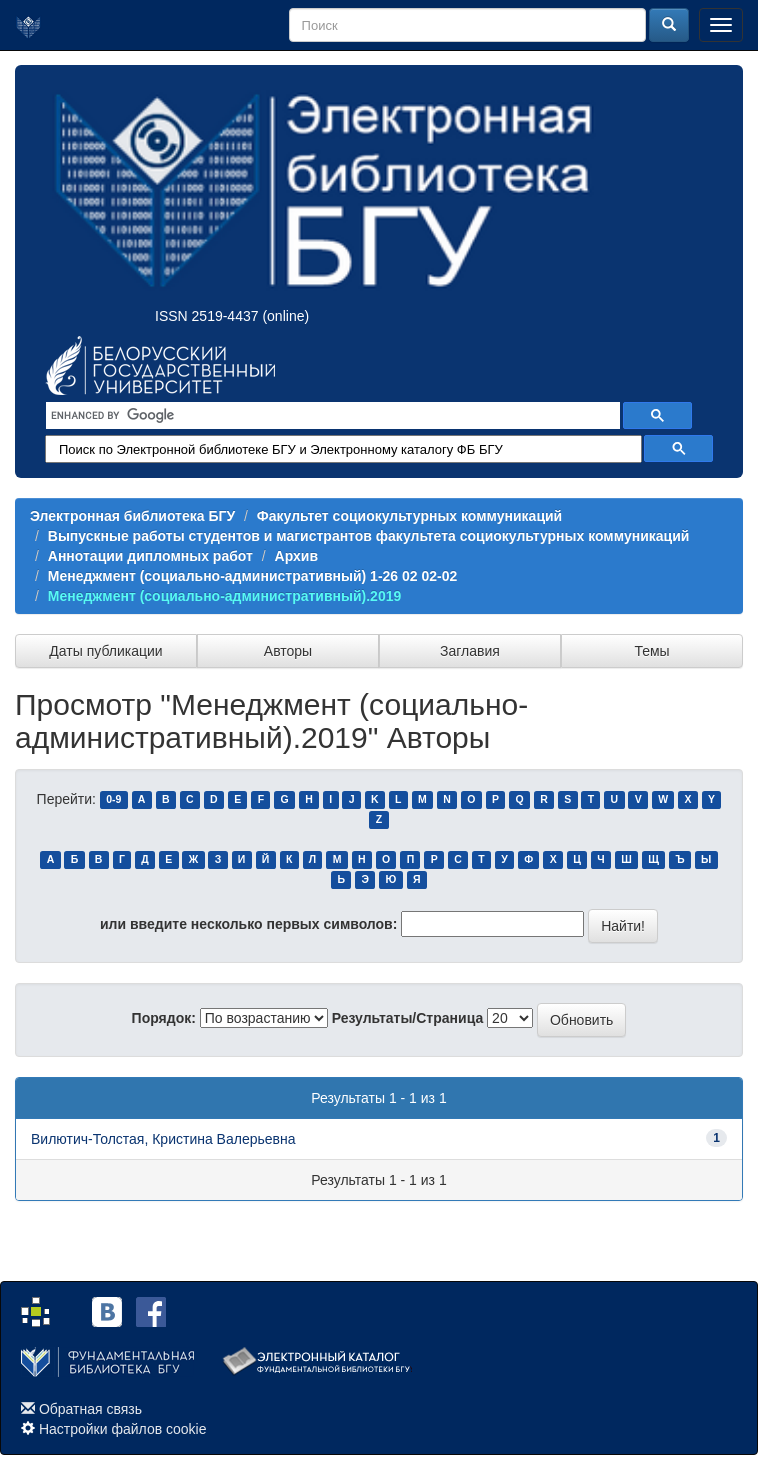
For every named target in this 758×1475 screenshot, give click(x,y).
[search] (331, 416)
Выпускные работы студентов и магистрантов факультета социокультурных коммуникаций (369, 536)
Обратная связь (90, 1409)
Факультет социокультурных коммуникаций (409, 516)
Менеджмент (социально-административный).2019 (224, 596)
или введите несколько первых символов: (248, 924)
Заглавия (470, 651)
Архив (296, 556)
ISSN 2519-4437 (207, 316)
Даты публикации (105, 651)
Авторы (288, 651)
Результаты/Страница (408, 1018)
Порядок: (164, 1018)
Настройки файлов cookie (123, 1429)
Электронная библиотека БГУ (132, 516)
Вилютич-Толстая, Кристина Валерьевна (163, 1139)
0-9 (113, 800)
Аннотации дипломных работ (150, 556)
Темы (651, 651)
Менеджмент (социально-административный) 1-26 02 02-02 (253, 576)
